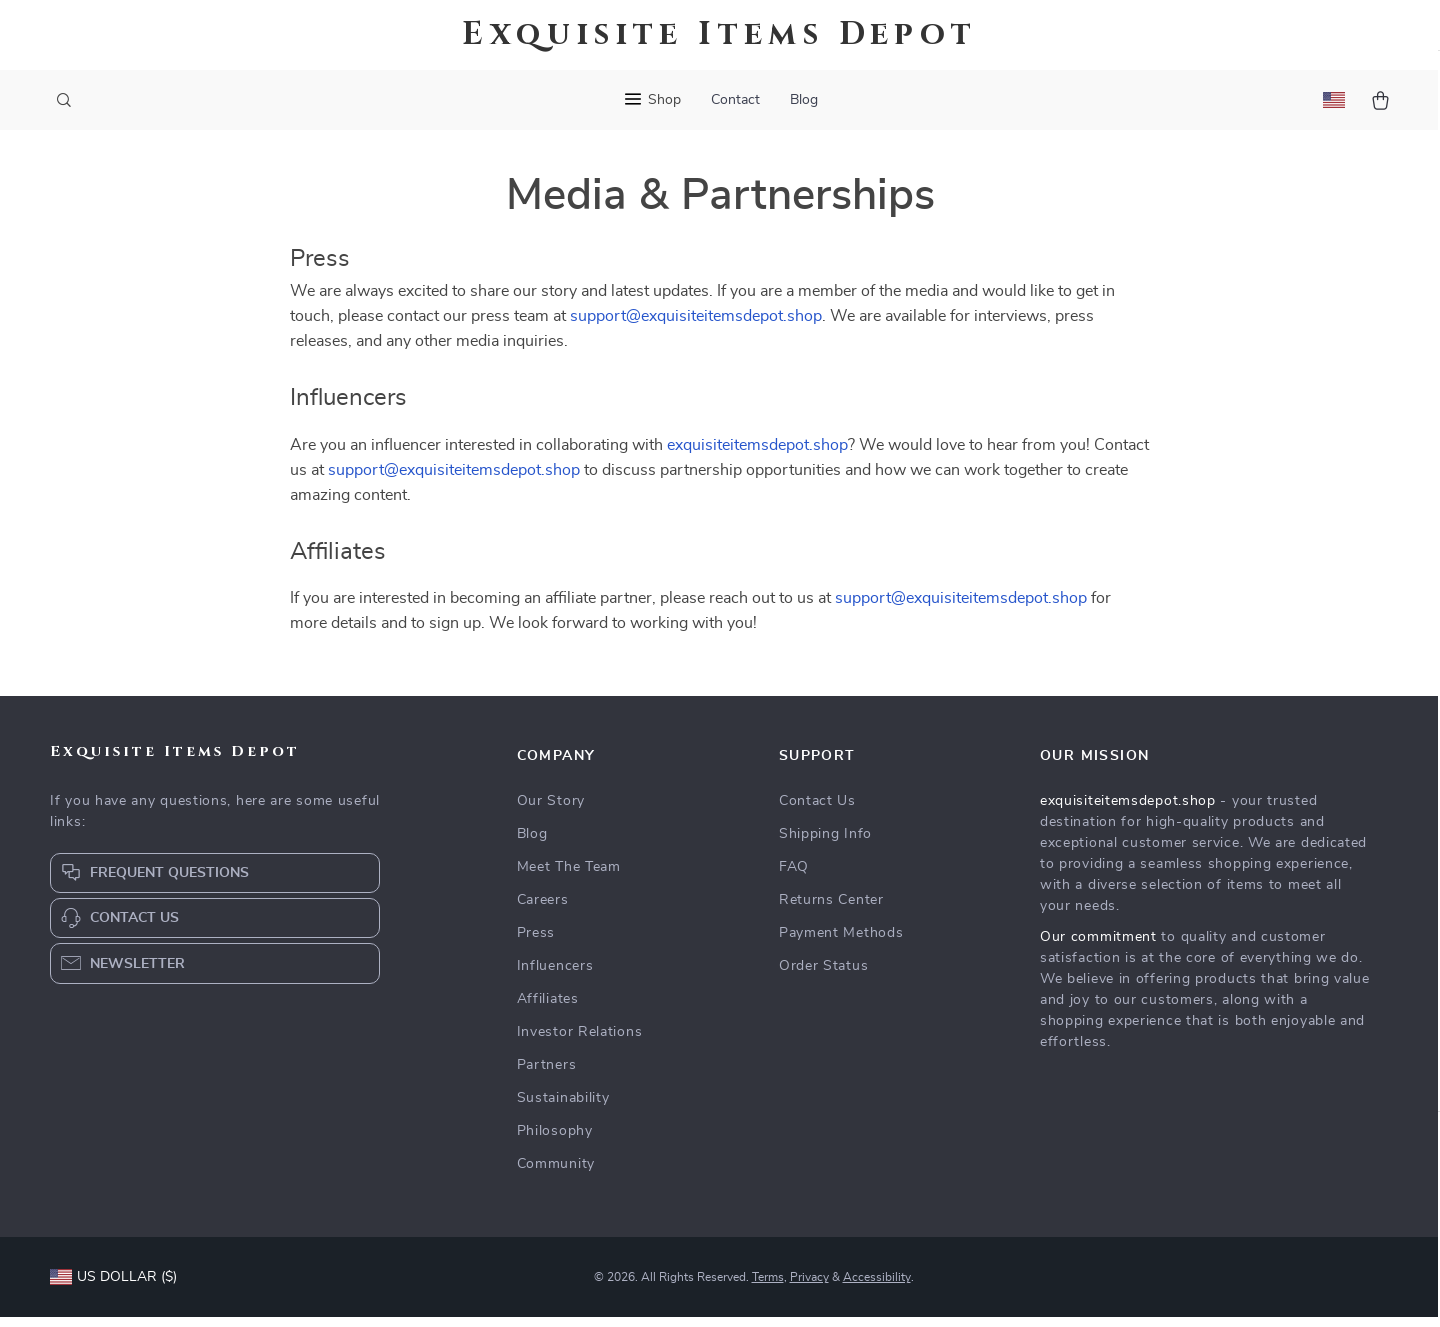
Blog (804, 100)
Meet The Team (569, 877)
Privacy (809, 1287)
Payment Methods (841, 943)
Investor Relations (580, 1042)
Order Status (823, 976)
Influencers (555, 976)
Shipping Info (825, 844)
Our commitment (1098, 947)
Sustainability (563, 1108)
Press (536, 943)
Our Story (551, 811)
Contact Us (817, 811)
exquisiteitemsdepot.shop (757, 454)
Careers (543, 910)
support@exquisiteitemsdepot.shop (696, 326)
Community (556, 1174)
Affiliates (548, 1009)
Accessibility (877, 1287)
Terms (768, 1287)
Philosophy (555, 1141)
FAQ (794, 877)
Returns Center (831, 910)
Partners (547, 1075)
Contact (735, 100)
